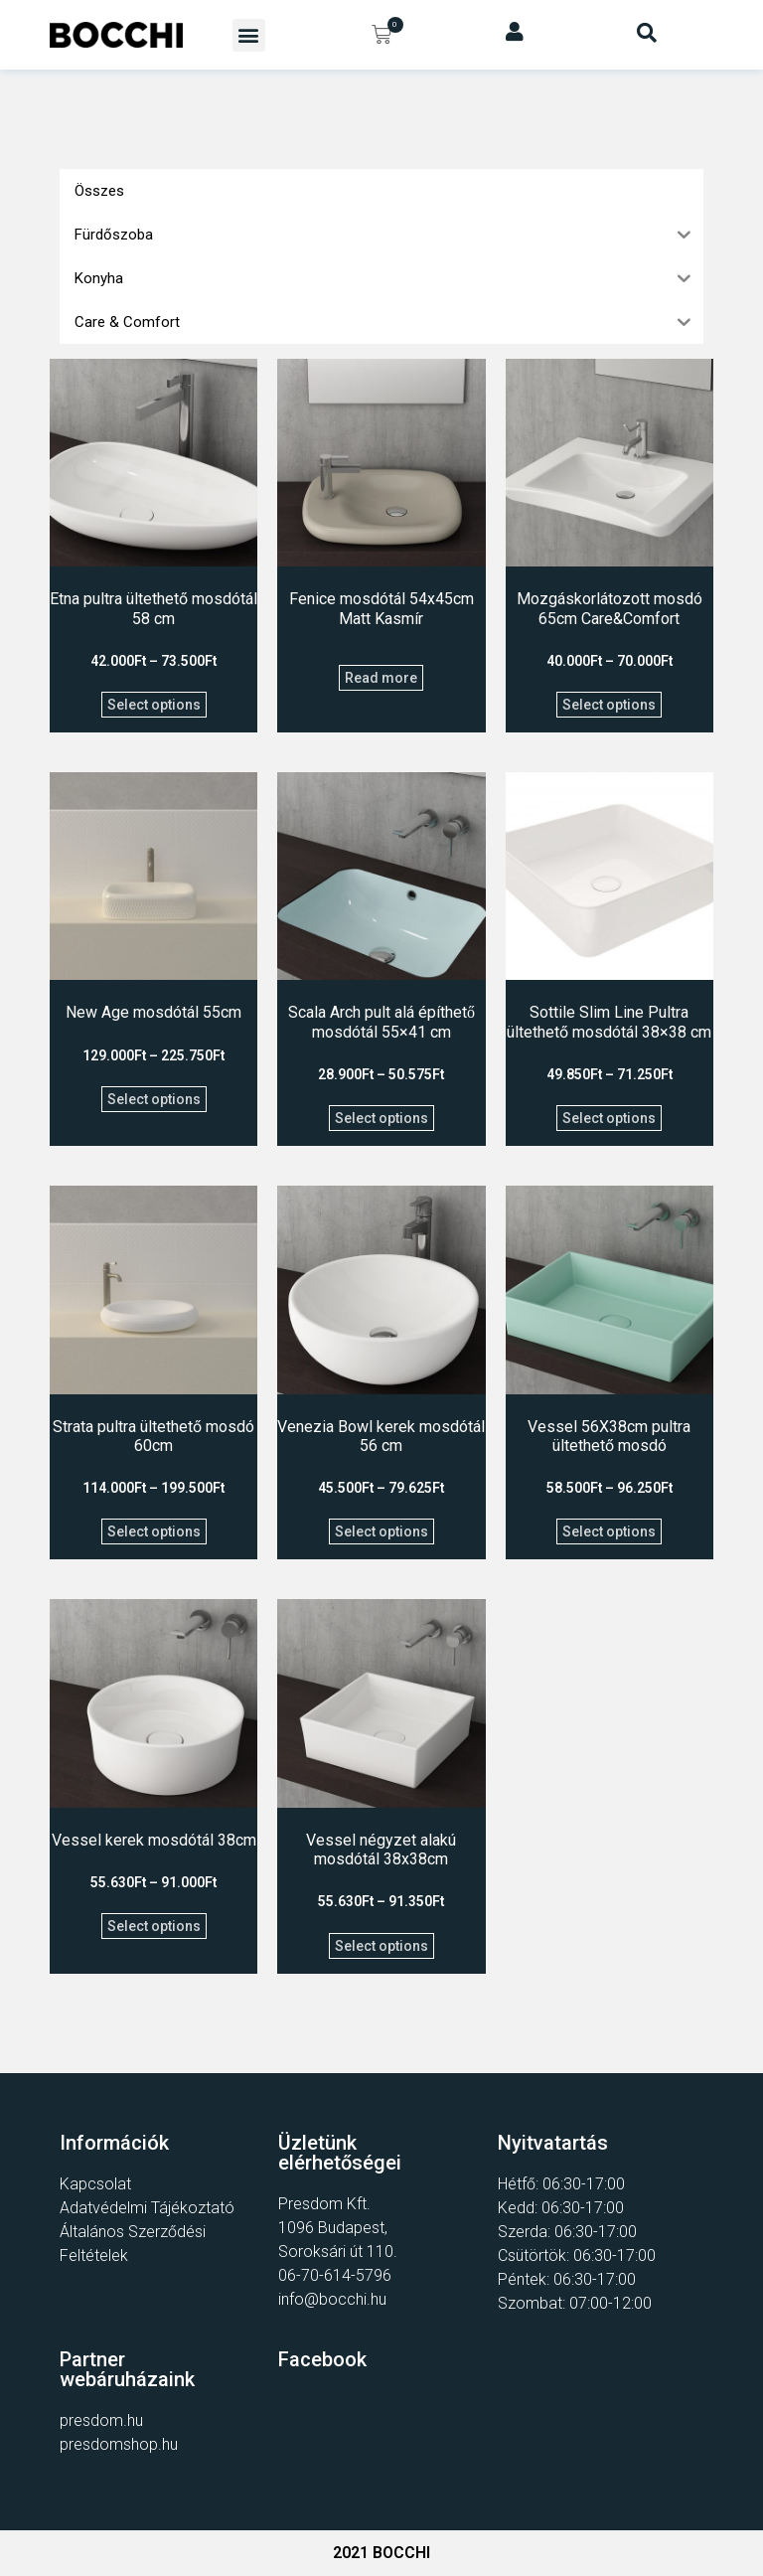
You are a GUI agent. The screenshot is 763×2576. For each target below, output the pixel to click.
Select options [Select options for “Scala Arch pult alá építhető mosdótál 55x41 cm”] (381, 1118)
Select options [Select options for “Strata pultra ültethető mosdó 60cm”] (154, 1531)
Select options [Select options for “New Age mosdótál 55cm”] (154, 1099)
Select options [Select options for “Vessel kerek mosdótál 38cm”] (154, 1926)
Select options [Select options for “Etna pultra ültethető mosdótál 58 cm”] (154, 705)
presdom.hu (101, 2420)
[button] (248, 35)
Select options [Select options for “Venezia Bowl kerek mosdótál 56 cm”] (381, 1531)
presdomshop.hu (119, 2444)
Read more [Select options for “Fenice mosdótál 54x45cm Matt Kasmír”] (381, 678)
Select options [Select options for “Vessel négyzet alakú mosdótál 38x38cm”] (381, 1946)
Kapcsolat (95, 2183)
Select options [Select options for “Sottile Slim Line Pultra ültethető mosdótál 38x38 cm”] (609, 1118)
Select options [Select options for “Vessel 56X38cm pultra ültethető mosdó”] (609, 1531)
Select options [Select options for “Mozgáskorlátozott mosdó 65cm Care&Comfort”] (609, 705)
